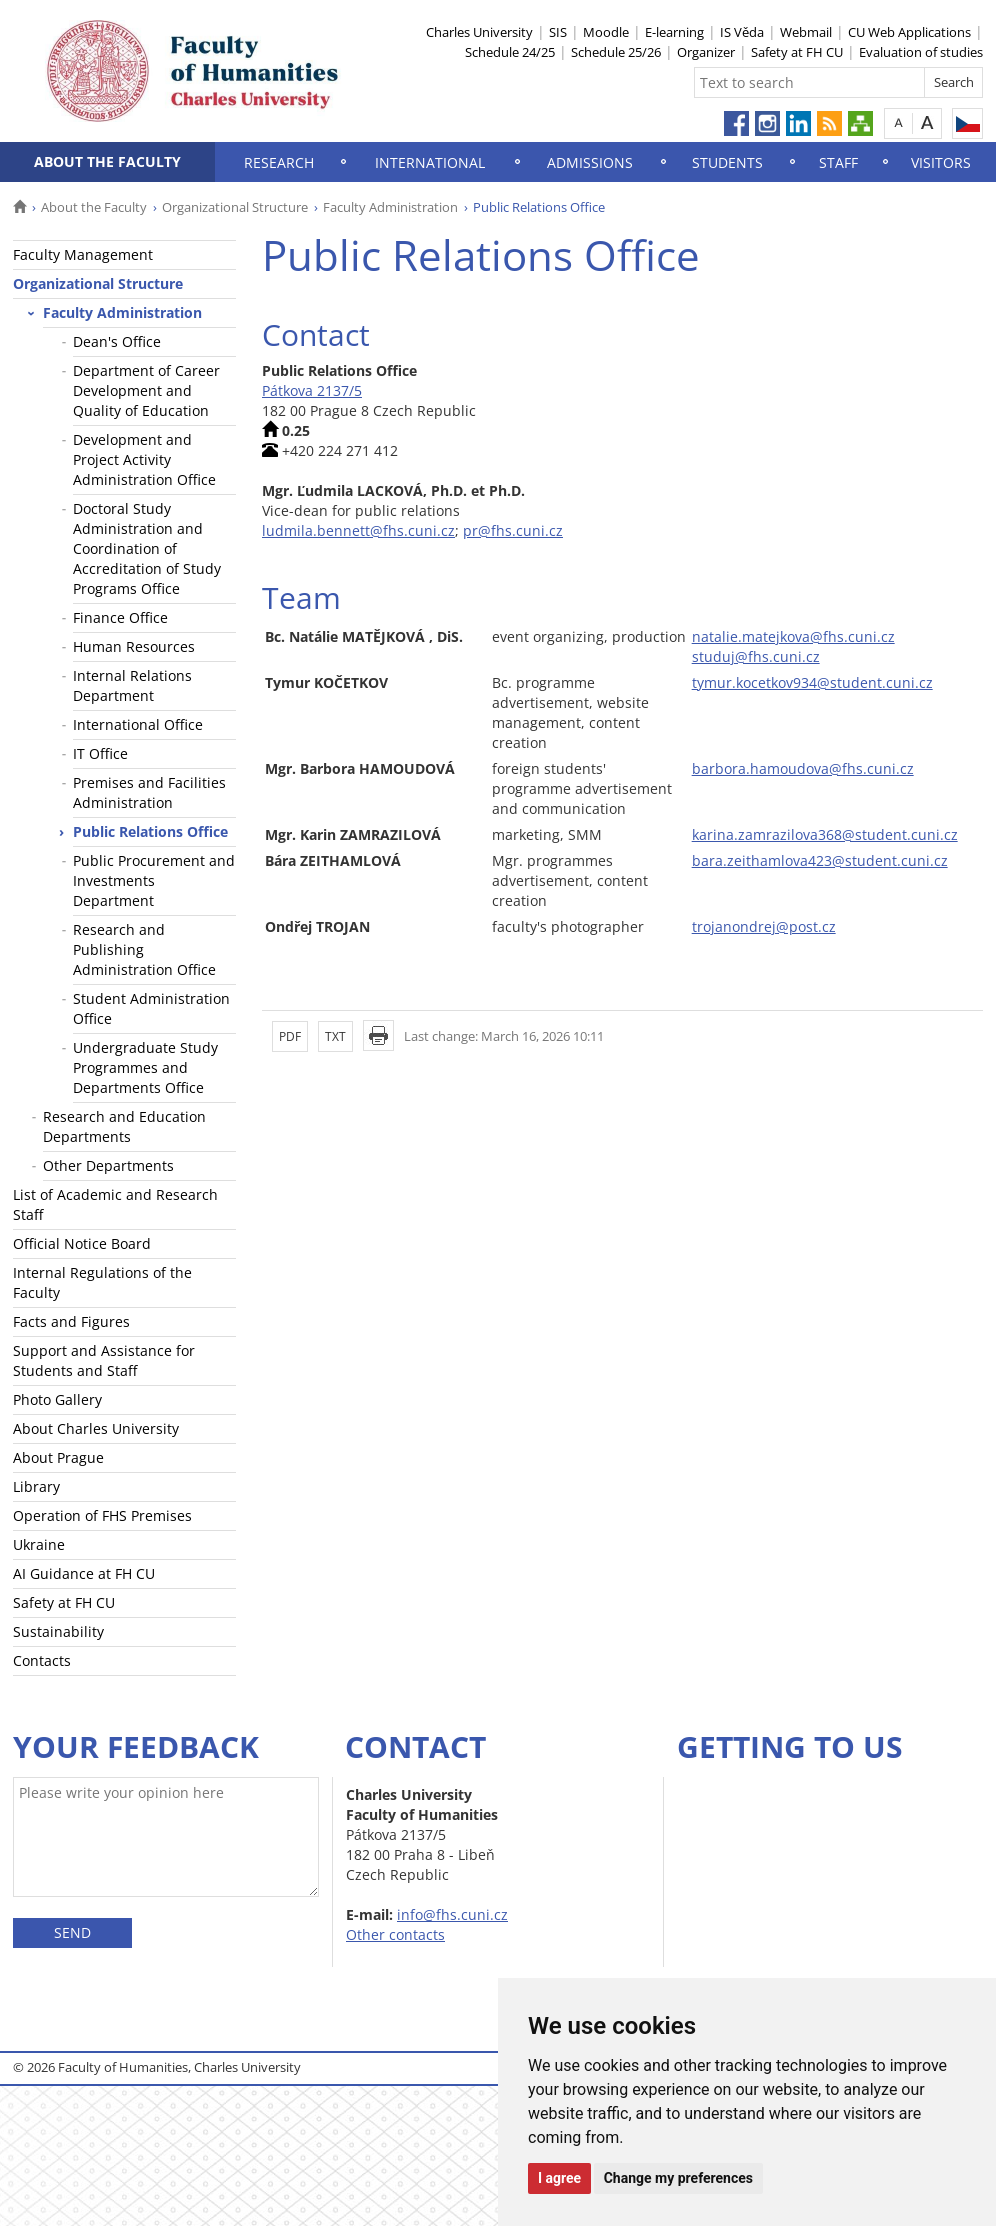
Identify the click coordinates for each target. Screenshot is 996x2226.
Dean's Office (117, 341)
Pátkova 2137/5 (312, 390)
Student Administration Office (151, 1008)
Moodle (606, 32)
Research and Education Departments (124, 1126)
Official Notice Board (82, 1243)
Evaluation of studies (921, 52)
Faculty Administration (390, 207)
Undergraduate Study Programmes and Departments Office (145, 1067)
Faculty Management (83, 254)
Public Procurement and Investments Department (154, 880)
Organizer (706, 52)
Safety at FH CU (797, 52)
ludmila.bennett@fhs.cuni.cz (358, 530)
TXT (335, 1036)
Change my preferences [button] (678, 2178)
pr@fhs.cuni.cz (513, 530)
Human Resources (134, 646)
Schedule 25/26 (616, 52)
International (430, 162)
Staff (838, 162)
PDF (290, 1036)
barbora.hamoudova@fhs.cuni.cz (803, 768)
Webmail (806, 32)
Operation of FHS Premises (102, 1515)
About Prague (58, 1457)
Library (36, 1486)
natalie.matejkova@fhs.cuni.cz (793, 636)
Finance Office (120, 617)
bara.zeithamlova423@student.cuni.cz (820, 860)
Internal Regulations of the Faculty (102, 1282)
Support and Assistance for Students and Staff (104, 1360)
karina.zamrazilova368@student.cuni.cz (825, 834)
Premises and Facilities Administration (149, 792)
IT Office (100, 753)
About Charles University (96, 1428)
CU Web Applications (909, 32)
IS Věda (742, 32)
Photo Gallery (57, 1399)
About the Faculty (107, 161)
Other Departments (108, 1165)
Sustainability (58, 1631)
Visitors (941, 162)
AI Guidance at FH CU (84, 1573)
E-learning (674, 32)
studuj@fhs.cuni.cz (756, 656)
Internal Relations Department (132, 685)
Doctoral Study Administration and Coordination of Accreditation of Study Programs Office (147, 548)
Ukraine (39, 1544)
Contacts (42, 1660)
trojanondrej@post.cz (764, 926)
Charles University (479, 32)
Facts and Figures (71, 1321)
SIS (558, 32)
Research (279, 162)
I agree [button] (559, 2178)
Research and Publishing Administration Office (144, 949)
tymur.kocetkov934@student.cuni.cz (812, 682)
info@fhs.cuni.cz (452, 1914)
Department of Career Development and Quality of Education (146, 390)
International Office (138, 724)
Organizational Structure (235, 207)
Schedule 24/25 (510, 52)
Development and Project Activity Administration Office (144, 459)
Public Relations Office (150, 831)
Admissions (590, 162)
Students (727, 162)
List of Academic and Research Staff (115, 1204)
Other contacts (395, 1934)
